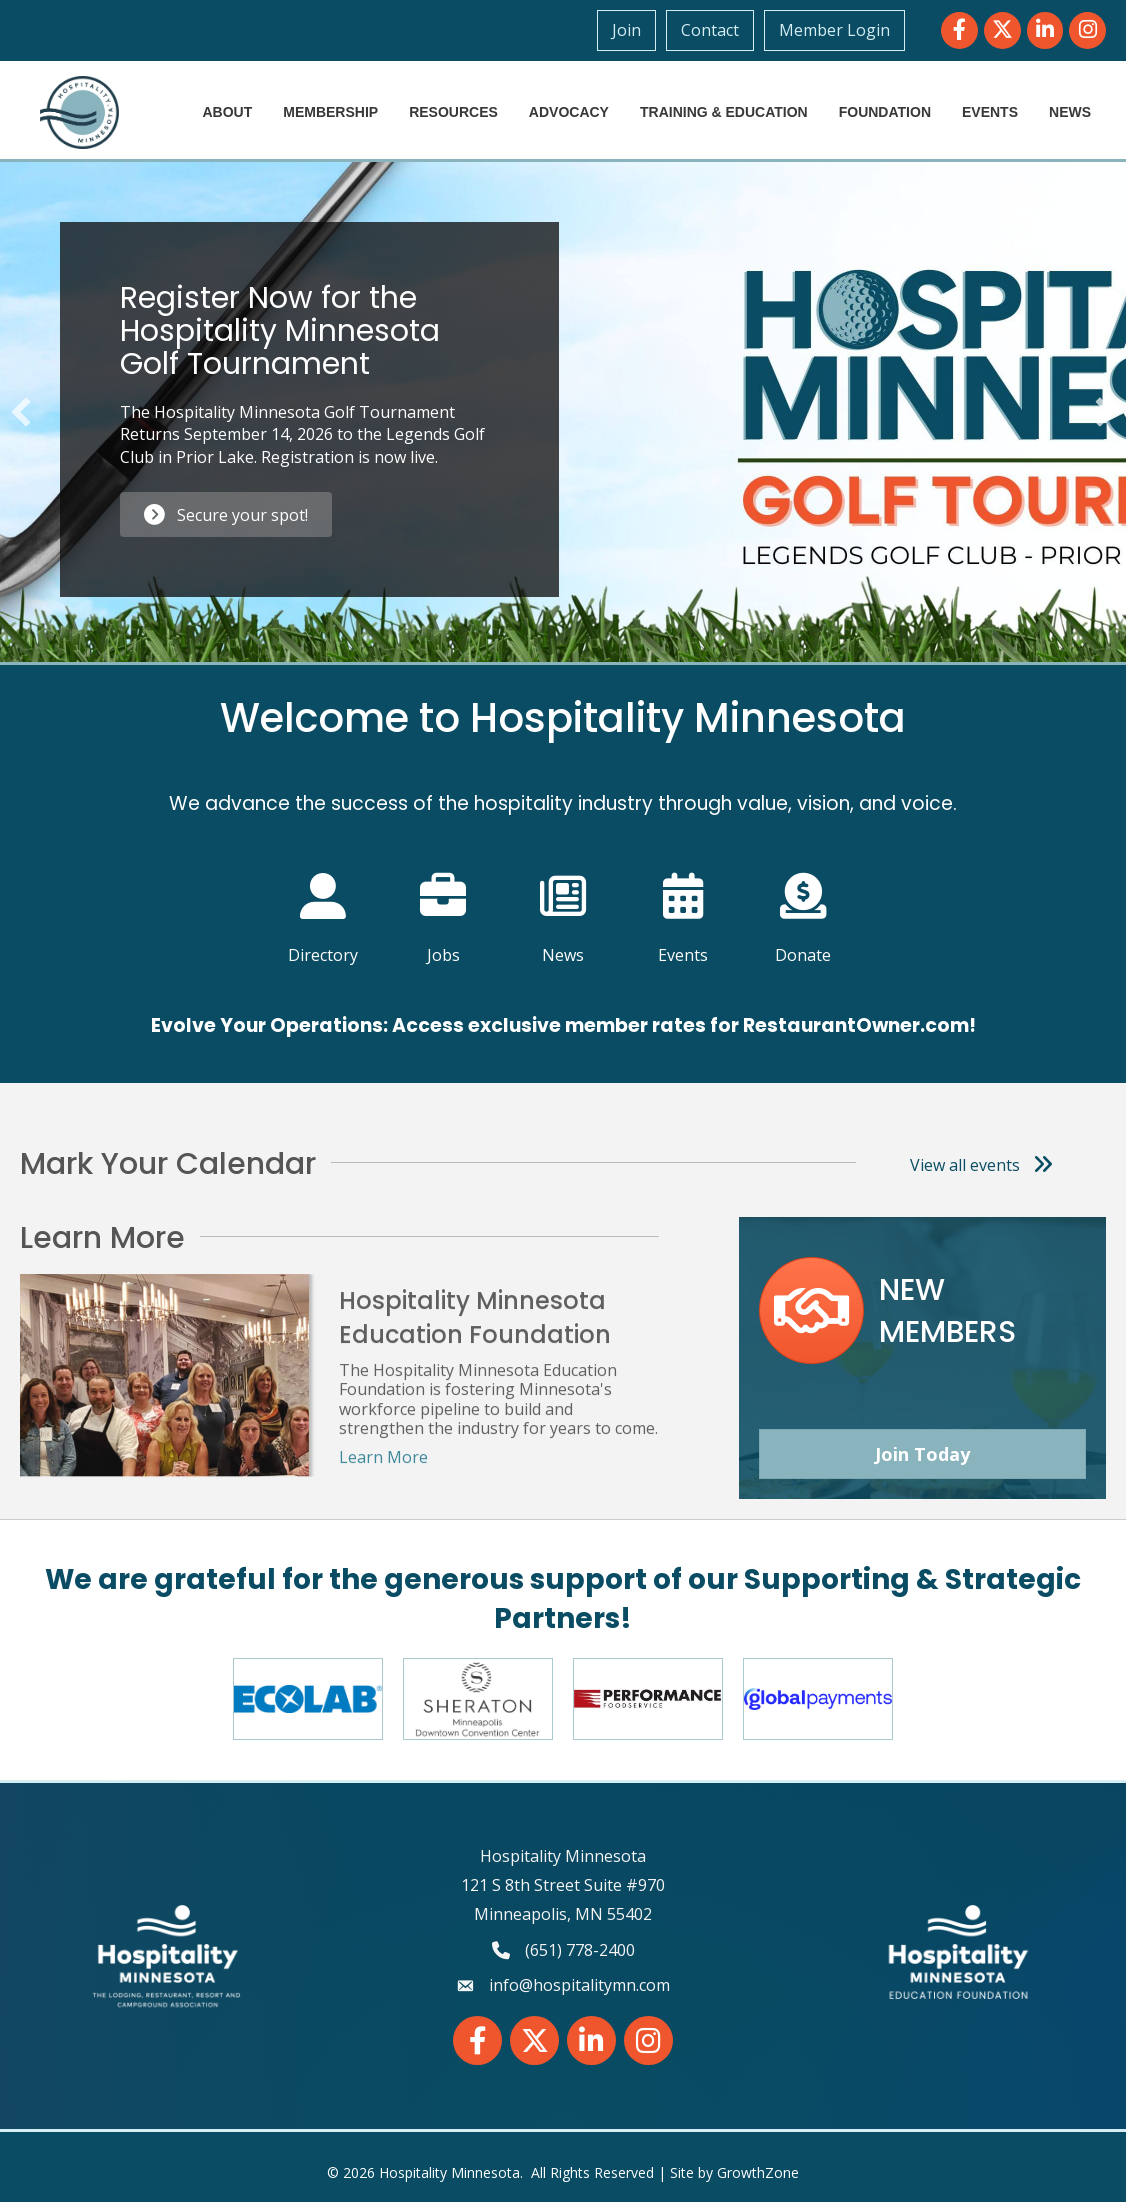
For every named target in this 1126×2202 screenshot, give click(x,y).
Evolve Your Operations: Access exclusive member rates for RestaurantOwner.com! (563, 1025)
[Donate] (803, 906)
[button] (21, 412)
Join (626, 30)
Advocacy (569, 112)
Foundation (885, 112)
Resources (453, 112)
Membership (330, 112)
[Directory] (323, 906)
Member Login (834, 30)
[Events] (683, 906)
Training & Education (724, 112)
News (1070, 112)
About (227, 112)
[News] (563, 906)
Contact (710, 30)
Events (990, 112)
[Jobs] (443, 906)
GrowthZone (758, 2172)
